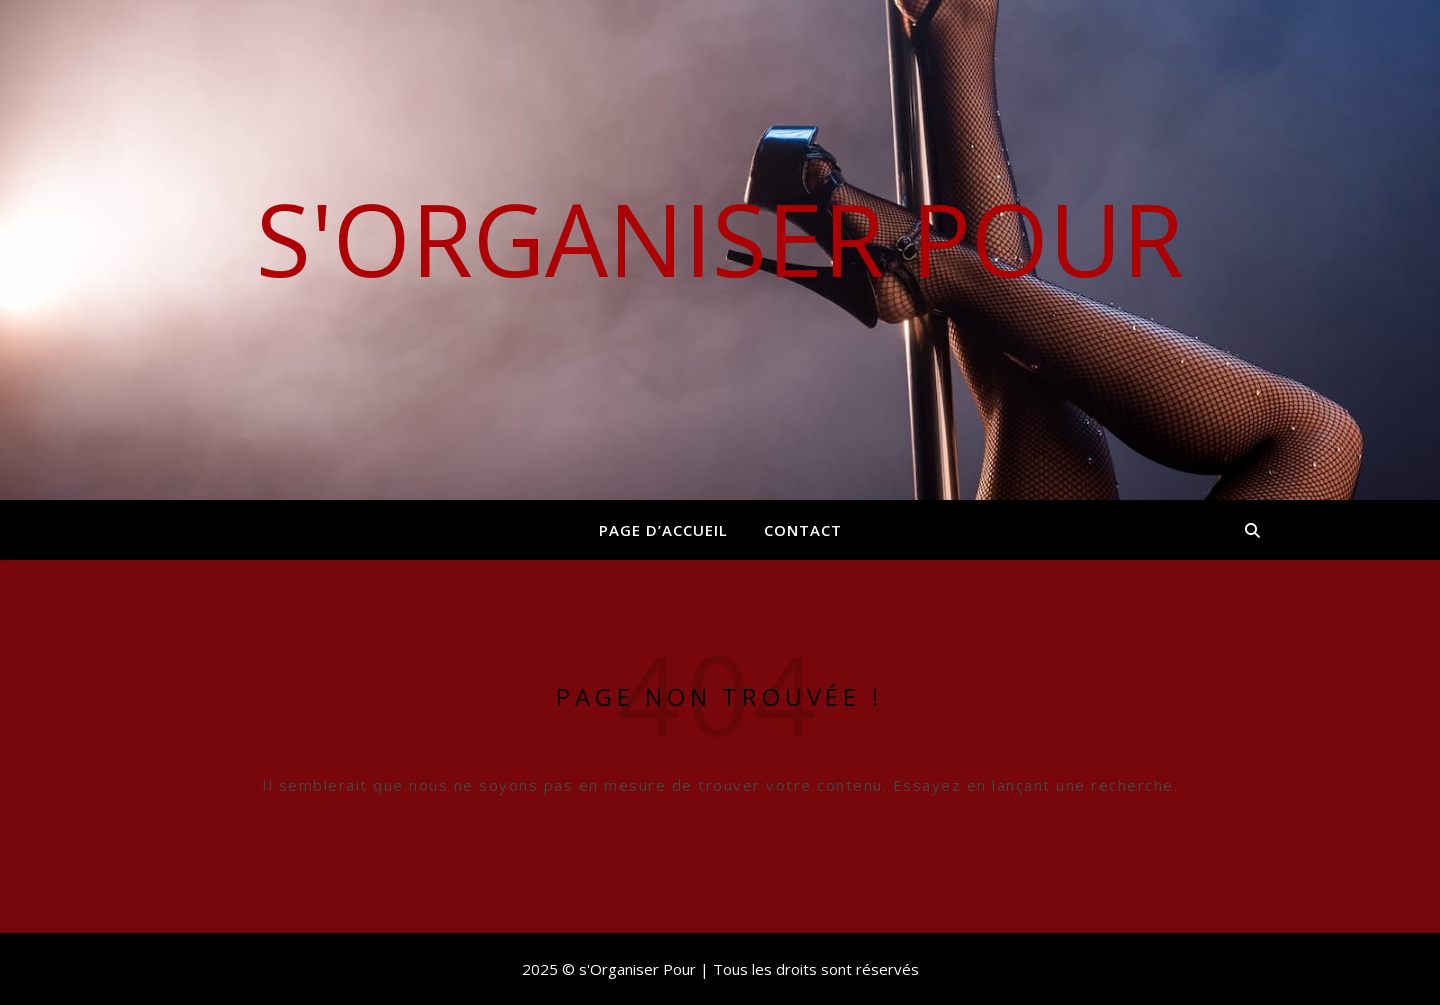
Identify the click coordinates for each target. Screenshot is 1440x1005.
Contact (803, 530)
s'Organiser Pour (720, 238)
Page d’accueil (663, 530)
